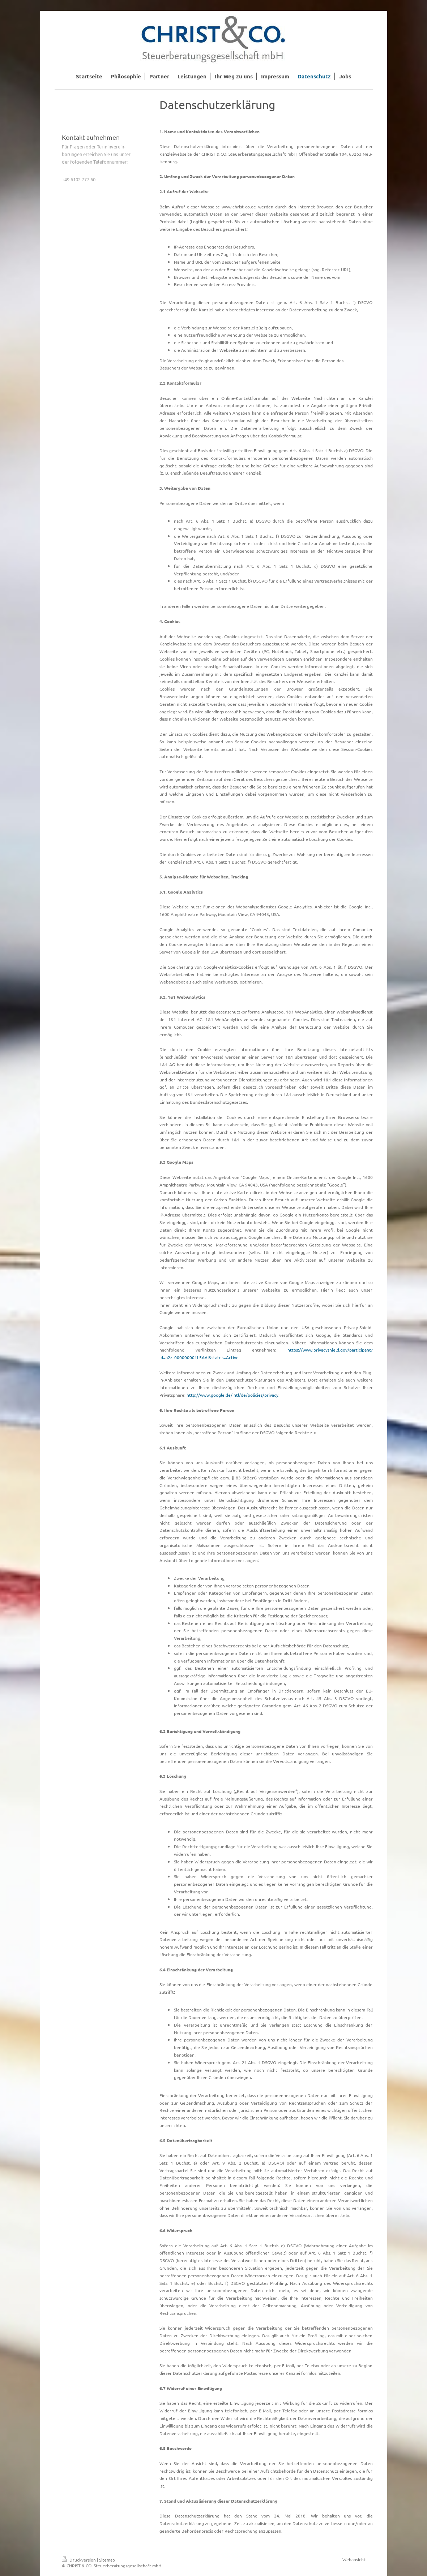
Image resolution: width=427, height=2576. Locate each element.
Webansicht (354, 2559)
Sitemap (107, 2560)
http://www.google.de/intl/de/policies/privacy (232, 1395)
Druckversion (79, 2560)
